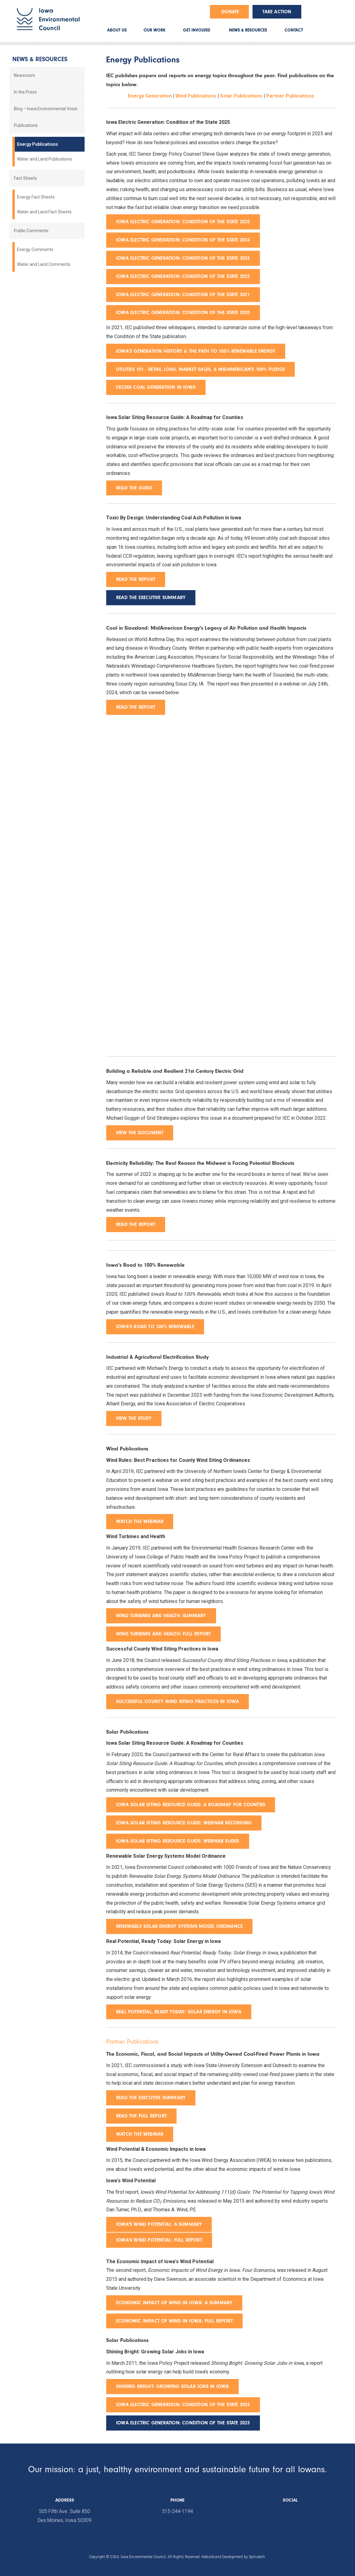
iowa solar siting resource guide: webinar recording (184, 1823)
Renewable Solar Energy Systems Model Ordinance (179, 1926)
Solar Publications (241, 96)
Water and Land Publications (44, 159)
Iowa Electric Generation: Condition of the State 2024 (183, 240)
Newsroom (24, 75)
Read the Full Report (141, 2116)
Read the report (135, 707)
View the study (134, 1418)
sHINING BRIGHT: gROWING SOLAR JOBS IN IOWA (172, 2386)
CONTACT (294, 30)
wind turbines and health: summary (161, 1615)
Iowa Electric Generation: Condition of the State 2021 (183, 294)
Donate (230, 12)
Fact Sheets (25, 178)
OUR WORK (154, 30)
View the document (139, 1132)
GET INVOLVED (196, 30)
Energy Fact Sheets (36, 197)
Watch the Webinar (139, 2134)
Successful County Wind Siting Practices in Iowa (177, 1701)
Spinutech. (257, 2557)
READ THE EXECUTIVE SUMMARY (151, 597)
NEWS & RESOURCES (248, 30)
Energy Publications (37, 144)
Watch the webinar (139, 1521)
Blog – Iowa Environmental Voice (45, 108)
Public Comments (31, 230)
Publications (26, 125)
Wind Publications (195, 96)
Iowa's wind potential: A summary (159, 2224)
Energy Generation (150, 96)
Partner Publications (290, 96)
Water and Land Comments (43, 264)
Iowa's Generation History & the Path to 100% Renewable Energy (195, 351)
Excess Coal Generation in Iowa (156, 387)
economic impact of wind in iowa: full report (174, 2321)
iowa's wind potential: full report (159, 2240)
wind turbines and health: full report (163, 1634)
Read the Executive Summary (151, 2097)
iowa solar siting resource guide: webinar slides (177, 1841)
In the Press (25, 92)
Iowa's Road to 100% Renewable (155, 1326)
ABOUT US (117, 30)
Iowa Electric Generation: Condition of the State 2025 (183, 221)
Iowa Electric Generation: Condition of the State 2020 (183, 312)
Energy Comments (35, 249)
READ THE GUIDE (134, 488)
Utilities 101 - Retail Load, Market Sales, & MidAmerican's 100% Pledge (200, 369)
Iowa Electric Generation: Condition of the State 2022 (183, 276)
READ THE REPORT (135, 579)
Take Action (276, 12)
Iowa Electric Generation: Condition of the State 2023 (183, 258)
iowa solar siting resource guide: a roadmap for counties (190, 1804)
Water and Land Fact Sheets (44, 211)
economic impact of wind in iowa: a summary (174, 2302)
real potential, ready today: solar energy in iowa (178, 2012)
